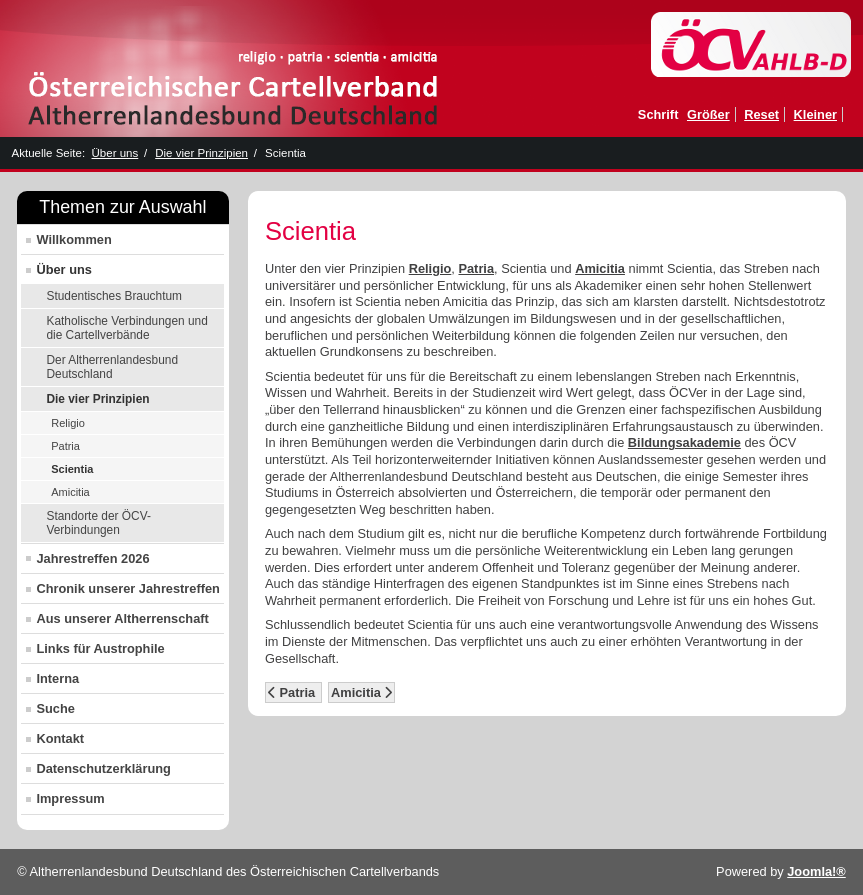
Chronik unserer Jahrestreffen (127, 588)
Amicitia (70, 492)
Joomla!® (816, 871)
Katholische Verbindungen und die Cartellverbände (126, 328)
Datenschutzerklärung (103, 768)
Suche (55, 708)
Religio (68, 423)
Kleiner (815, 114)
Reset (761, 114)
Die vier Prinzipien (97, 399)
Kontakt (60, 738)
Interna (57, 678)
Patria (65, 446)
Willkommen (73, 239)
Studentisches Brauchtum (114, 296)
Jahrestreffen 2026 (92, 558)
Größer (708, 114)
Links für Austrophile (100, 648)
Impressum (70, 798)
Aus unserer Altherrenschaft (122, 618)
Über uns (63, 269)
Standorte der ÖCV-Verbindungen (98, 523)
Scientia (72, 469)
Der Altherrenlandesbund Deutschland (112, 367)
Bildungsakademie (684, 442)
